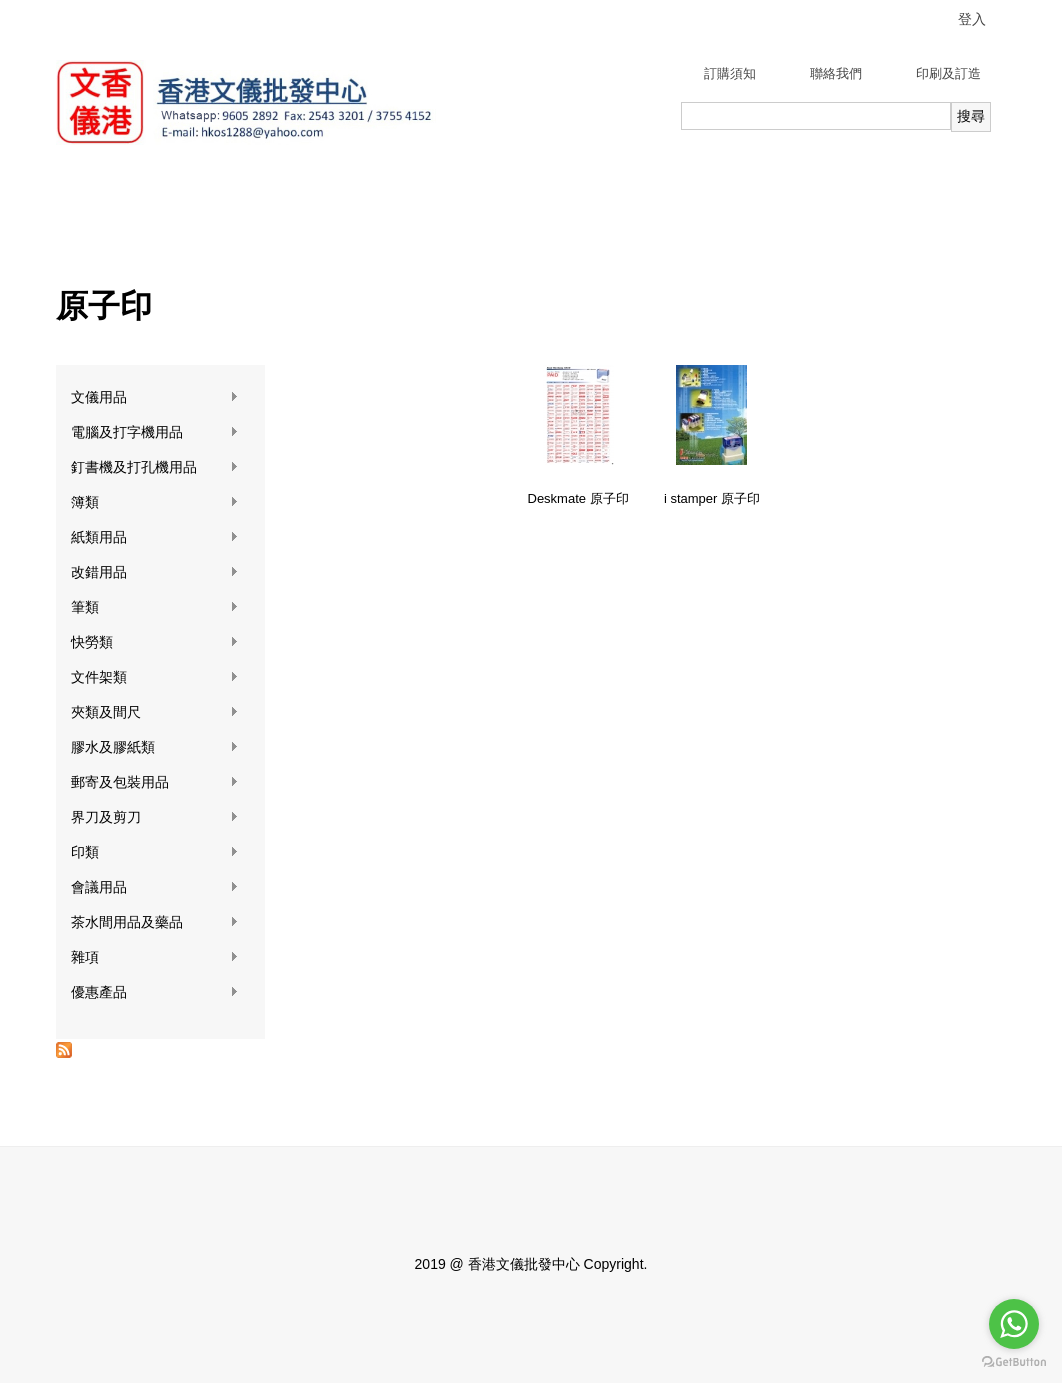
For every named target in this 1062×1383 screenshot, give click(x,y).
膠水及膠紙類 (155, 747)
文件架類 (155, 677)
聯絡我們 (836, 73)
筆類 (155, 607)
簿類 (155, 502)
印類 (155, 852)
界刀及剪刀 (155, 817)
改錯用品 (155, 572)
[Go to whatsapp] (1014, 1324)
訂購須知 (730, 73)
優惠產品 (155, 992)
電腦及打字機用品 (155, 432)
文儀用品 (155, 397)
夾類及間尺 (155, 712)
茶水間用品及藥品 (155, 922)
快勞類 (155, 642)
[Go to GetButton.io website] (1014, 1362)
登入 (972, 19)
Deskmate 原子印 (578, 498)
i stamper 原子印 (712, 498)
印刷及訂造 (948, 73)
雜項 (155, 957)
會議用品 (155, 887)
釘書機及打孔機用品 (155, 467)
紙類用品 (155, 537)
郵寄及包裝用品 (155, 782)
